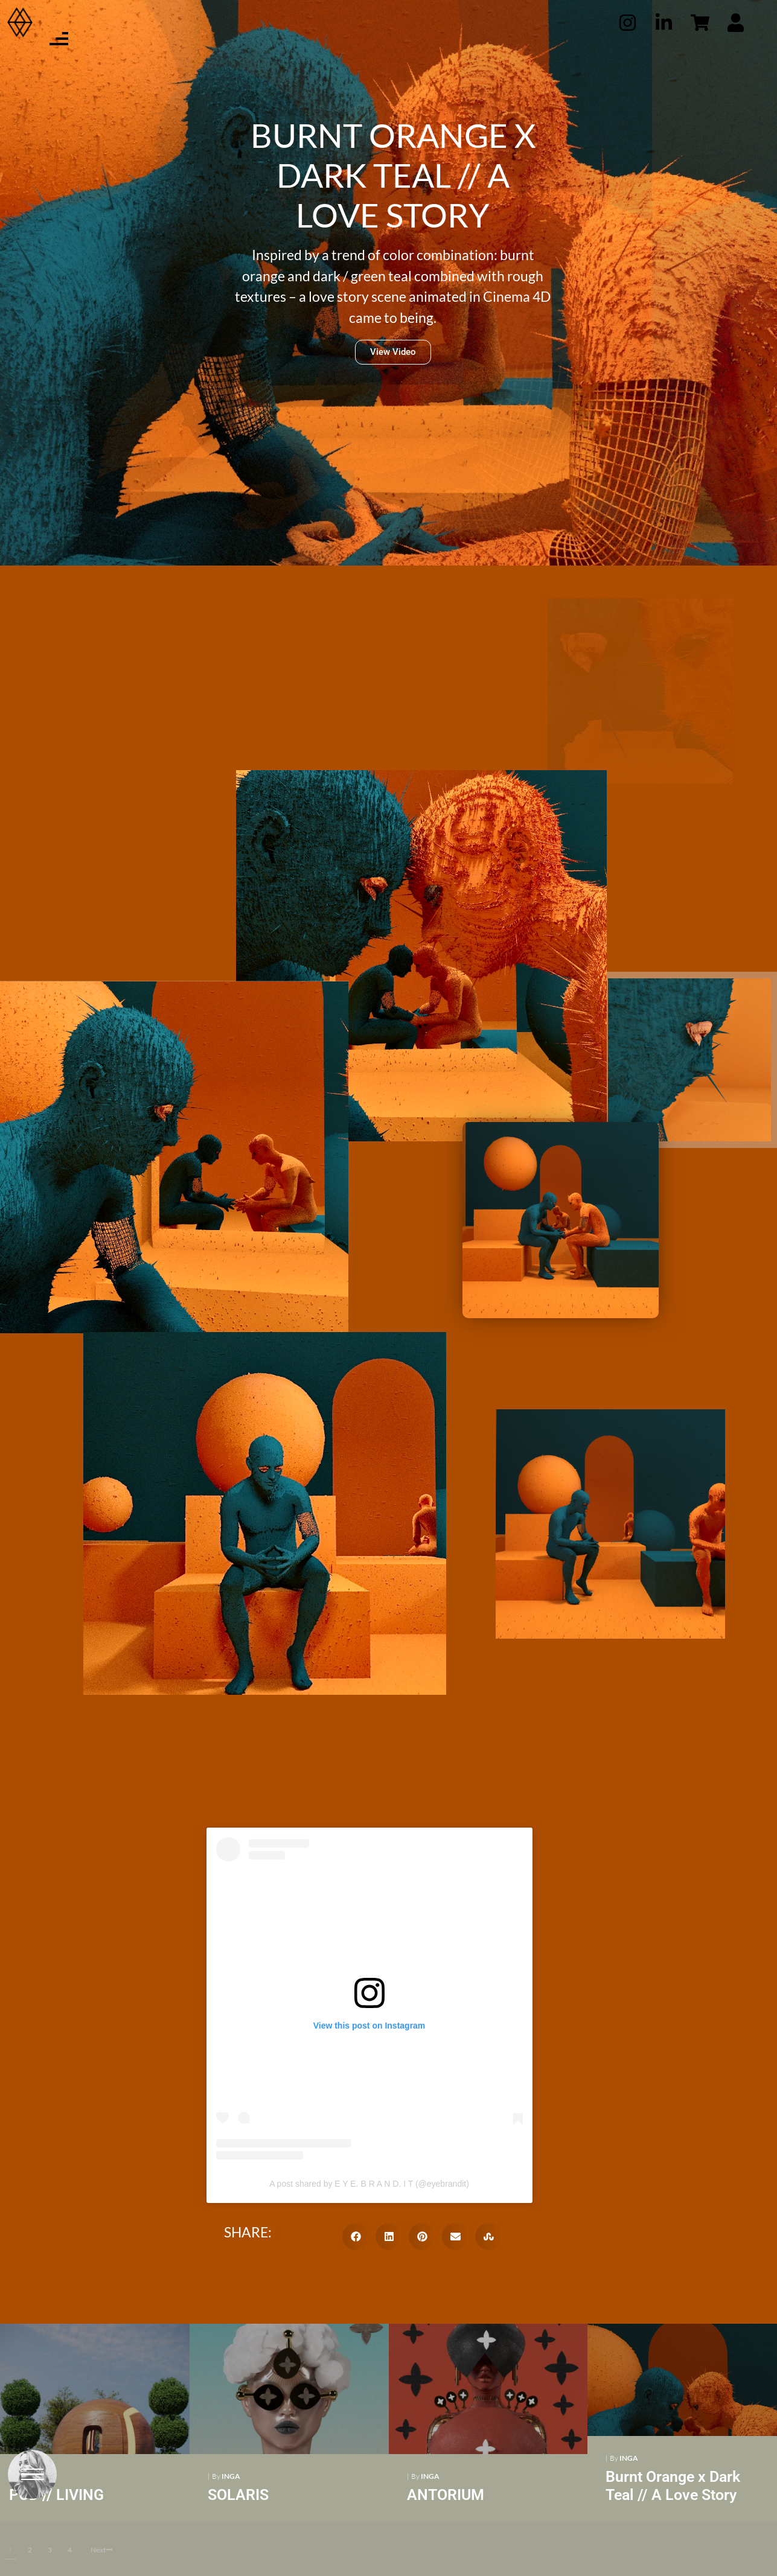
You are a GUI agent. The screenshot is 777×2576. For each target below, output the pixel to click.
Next (102, 2549)
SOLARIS (236, 2495)
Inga (229, 2476)
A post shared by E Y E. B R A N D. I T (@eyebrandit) (369, 2184)
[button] (355, 2236)
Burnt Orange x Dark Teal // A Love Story (668, 2486)
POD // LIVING (56, 2495)
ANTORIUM (442, 2495)
